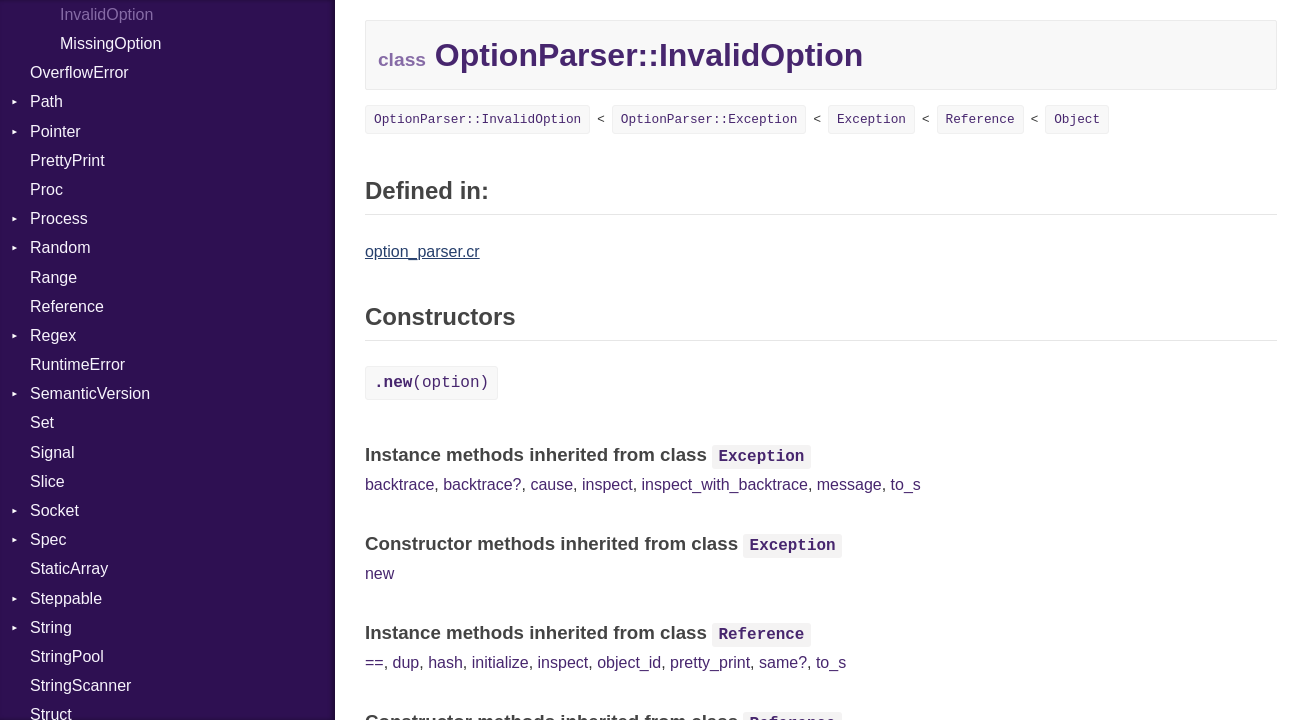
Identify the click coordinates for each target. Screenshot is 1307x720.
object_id (629, 662)
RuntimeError (77, 364)
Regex (53, 335)
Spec (48, 539)
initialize (500, 662)
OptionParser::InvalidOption (477, 119)
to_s (906, 484)
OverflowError (79, 72)
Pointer (55, 131)
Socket (54, 510)
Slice (47, 481)
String (51, 627)
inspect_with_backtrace (725, 484)
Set (42, 422)
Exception (871, 119)
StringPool (67, 656)
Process (59, 218)
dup (406, 662)
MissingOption (110, 43)
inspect (607, 484)
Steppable (66, 598)
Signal (52, 452)
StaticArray (69, 568)
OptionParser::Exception (709, 119)
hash (445, 662)
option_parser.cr (422, 251)
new (379, 573)
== (374, 662)
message (849, 484)
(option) (431, 383)
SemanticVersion (90, 393)
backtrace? (482, 484)
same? (783, 662)
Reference (67, 306)
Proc (46, 189)
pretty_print (710, 662)
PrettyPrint (67, 160)
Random (60, 247)
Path (46, 101)
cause (551, 484)
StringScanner (80, 685)
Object (1077, 119)
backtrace (399, 484)
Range (53, 277)
